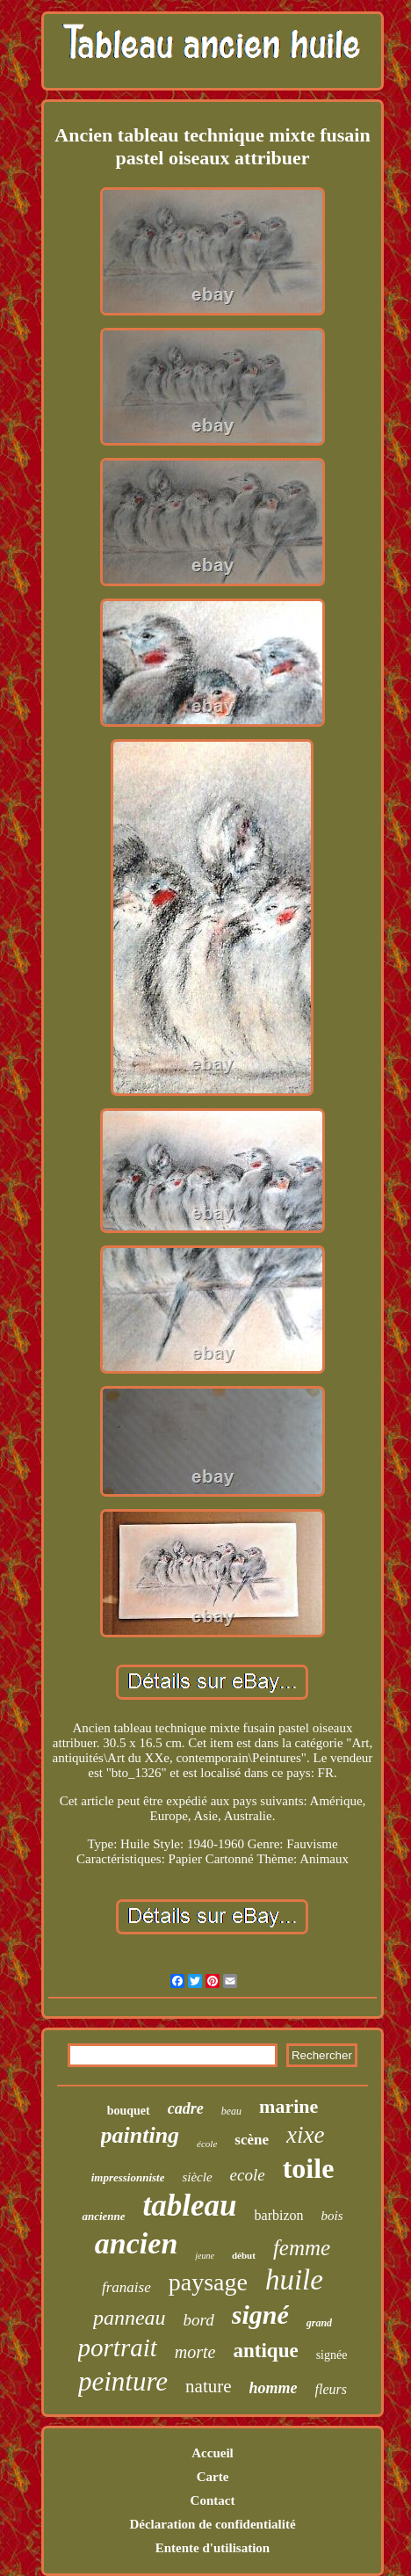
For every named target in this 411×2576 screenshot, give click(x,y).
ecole (247, 2175)
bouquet (128, 2110)
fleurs (331, 2389)
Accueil (212, 2453)
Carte (213, 2477)
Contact (213, 2500)
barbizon (279, 2215)
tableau (190, 2205)
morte (195, 2352)
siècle (197, 2177)
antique (266, 2351)
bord (199, 2320)
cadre (186, 2108)
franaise (126, 2287)
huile (294, 2280)
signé (260, 2314)
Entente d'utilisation (212, 2548)
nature (208, 2386)
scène (251, 2139)
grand (319, 2323)
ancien (136, 2243)
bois (332, 2216)
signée (332, 2355)
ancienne (103, 2216)
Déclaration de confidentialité (212, 2524)
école (207, 2143)
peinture (123, 2381)
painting (140, 2135)
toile (309, 2168)
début (244, 2255)
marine (288, 2106)
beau (231, 2111)
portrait (117, 2347)
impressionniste (128, 2177)
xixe (305, 2135)
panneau (129, 2317)
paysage (208, 2282)
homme (273, 2388)
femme (301, 2248)
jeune (204, 2255)
